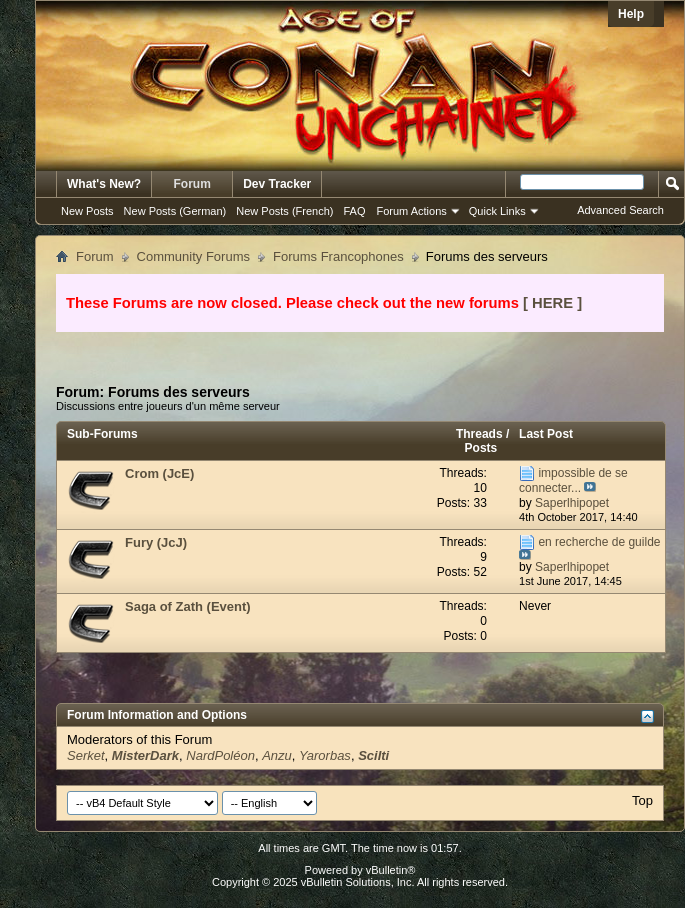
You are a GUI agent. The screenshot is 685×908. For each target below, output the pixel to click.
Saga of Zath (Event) (188, 606)
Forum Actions (412, 211)
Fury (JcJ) (156, 542)
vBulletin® (391, 870)
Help (631, 14)
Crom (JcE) (159, 473)
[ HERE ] (552, 303)
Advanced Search (620, 210)
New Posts (87, 211)
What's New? (104, 184)
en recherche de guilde (599, 542)
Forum (192, 184)
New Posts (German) (175, 211)
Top (642, 800)
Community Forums (193, 256)
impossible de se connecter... (573, 480)
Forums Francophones (338, 256)
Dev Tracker (277, 184)
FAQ (354, 211)
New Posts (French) (284, 211)
